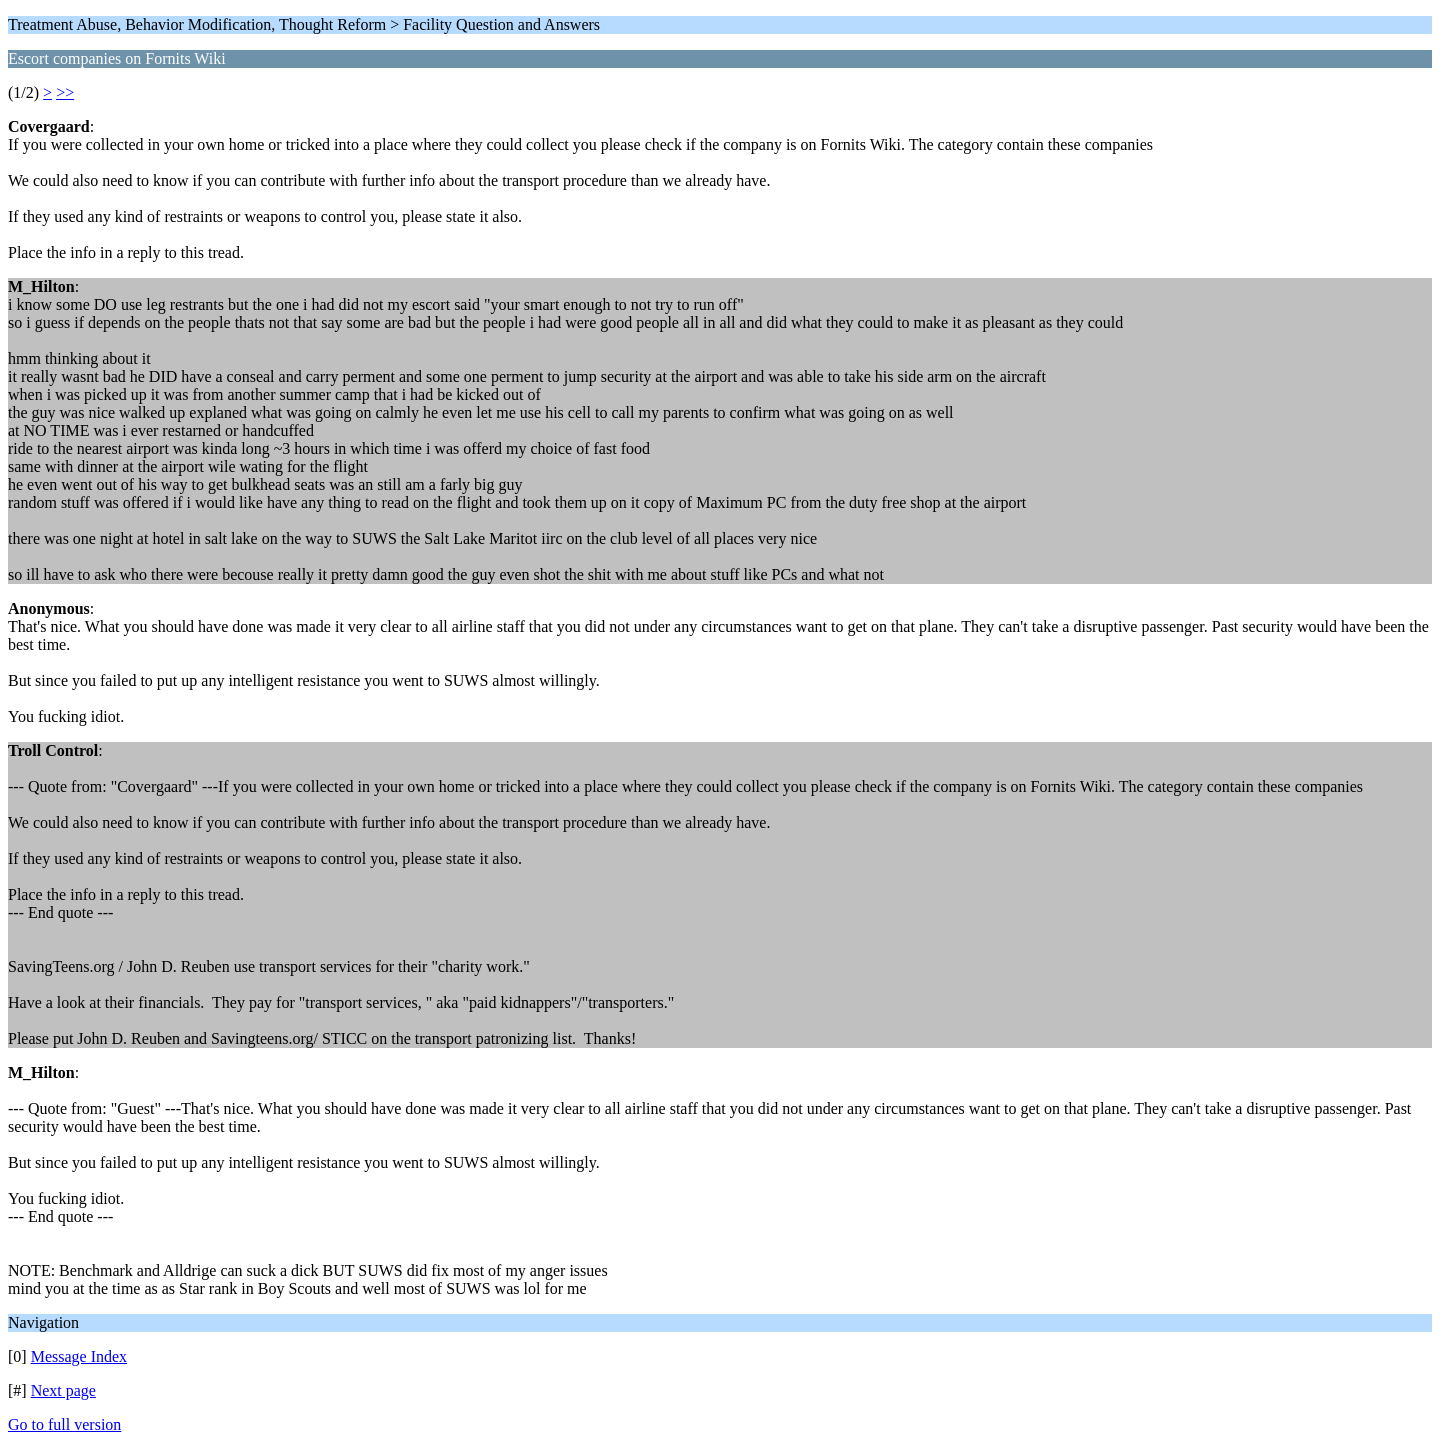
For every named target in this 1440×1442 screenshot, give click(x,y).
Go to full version (64, 1424)
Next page (63, 1390)
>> (65, 92)
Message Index (79, 1356)
